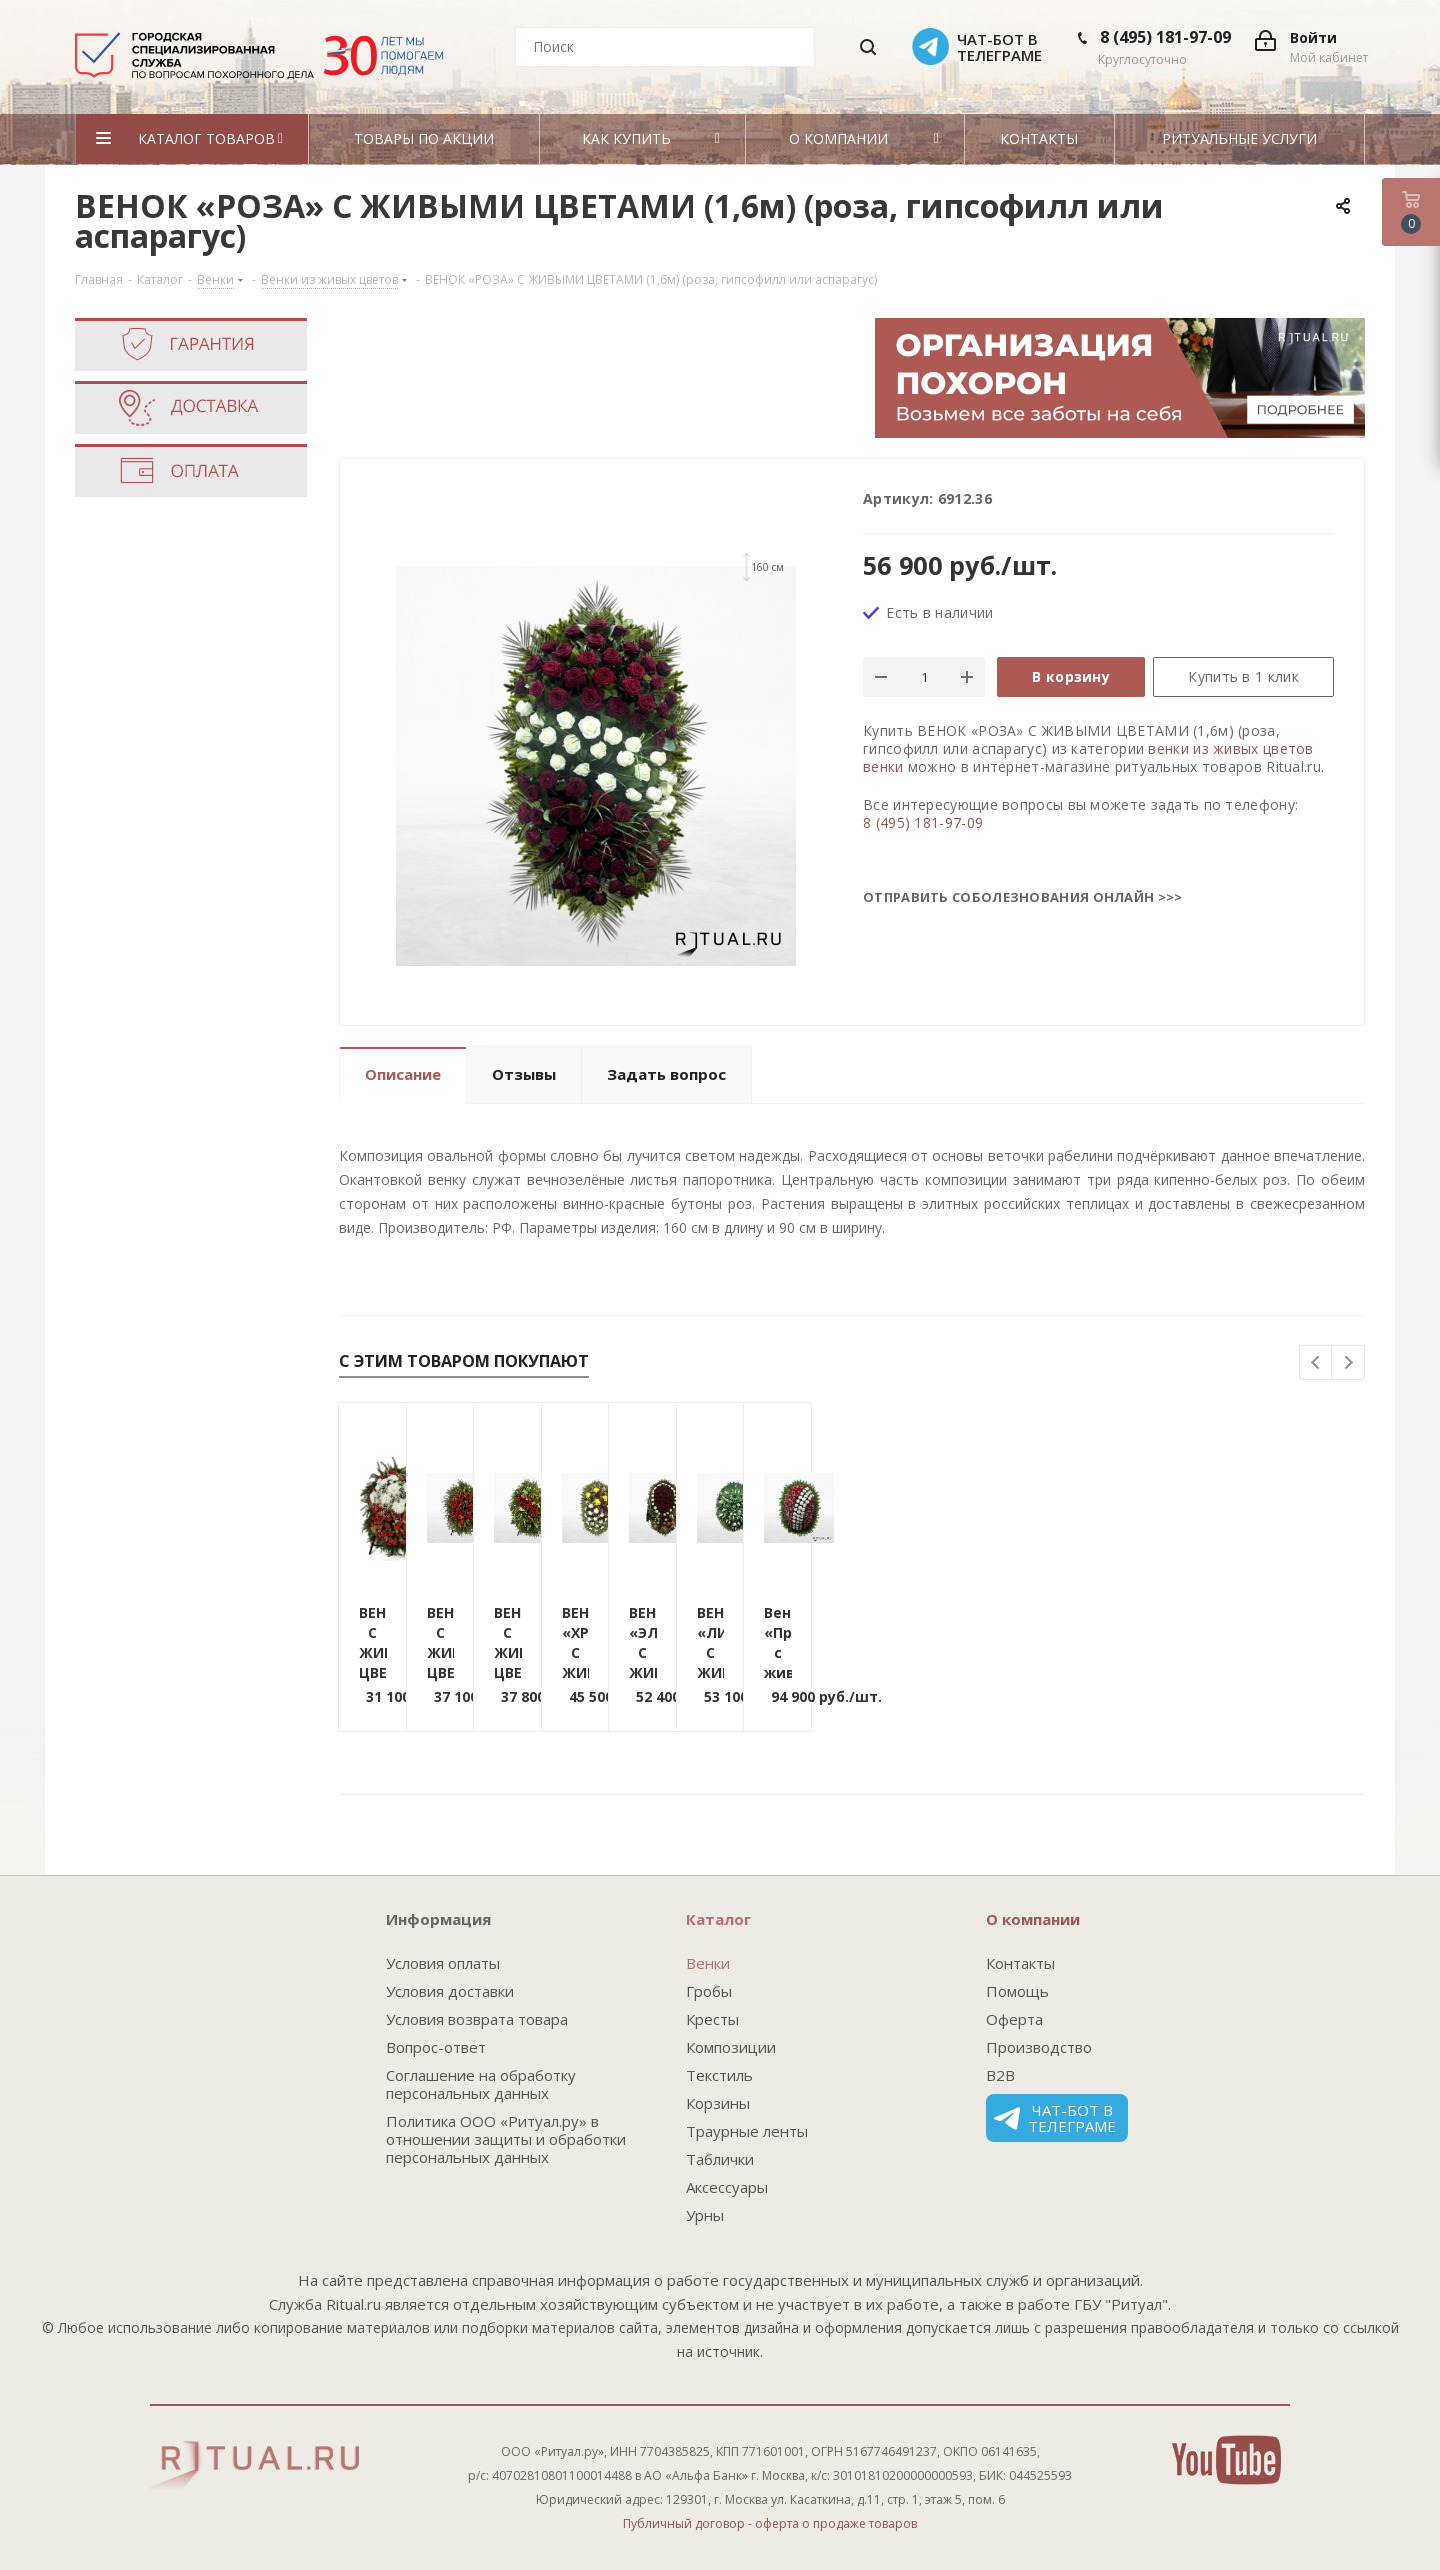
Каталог (718, 1919)
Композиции (731, 2047)
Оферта (1014, 2019)
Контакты (1020, 1963)
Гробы (709, 1991)
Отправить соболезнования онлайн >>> (1023, 897)
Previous (1316, 1363)
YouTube (1226, 2460)
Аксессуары (727, 2187)
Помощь (1017, 1991)
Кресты (712, 2019)
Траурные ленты (747, 2131)
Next (1348, 1363)
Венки (708, 1963)
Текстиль (719, 2075)
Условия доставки (450, 1991)
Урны (705, 2215)
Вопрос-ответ (436, 2047)
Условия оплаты (443, 1963)
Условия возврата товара (477, 2019)
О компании (1033, 1919)
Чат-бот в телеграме (1055, 2118)
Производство (1039, 2047)
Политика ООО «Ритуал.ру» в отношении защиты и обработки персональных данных (506, 2139)
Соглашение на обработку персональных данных (481, 2084)
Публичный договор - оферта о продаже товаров (770, 2523)
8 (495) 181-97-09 (1165, 37)
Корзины (718, 2103)
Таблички (720, 2159)
